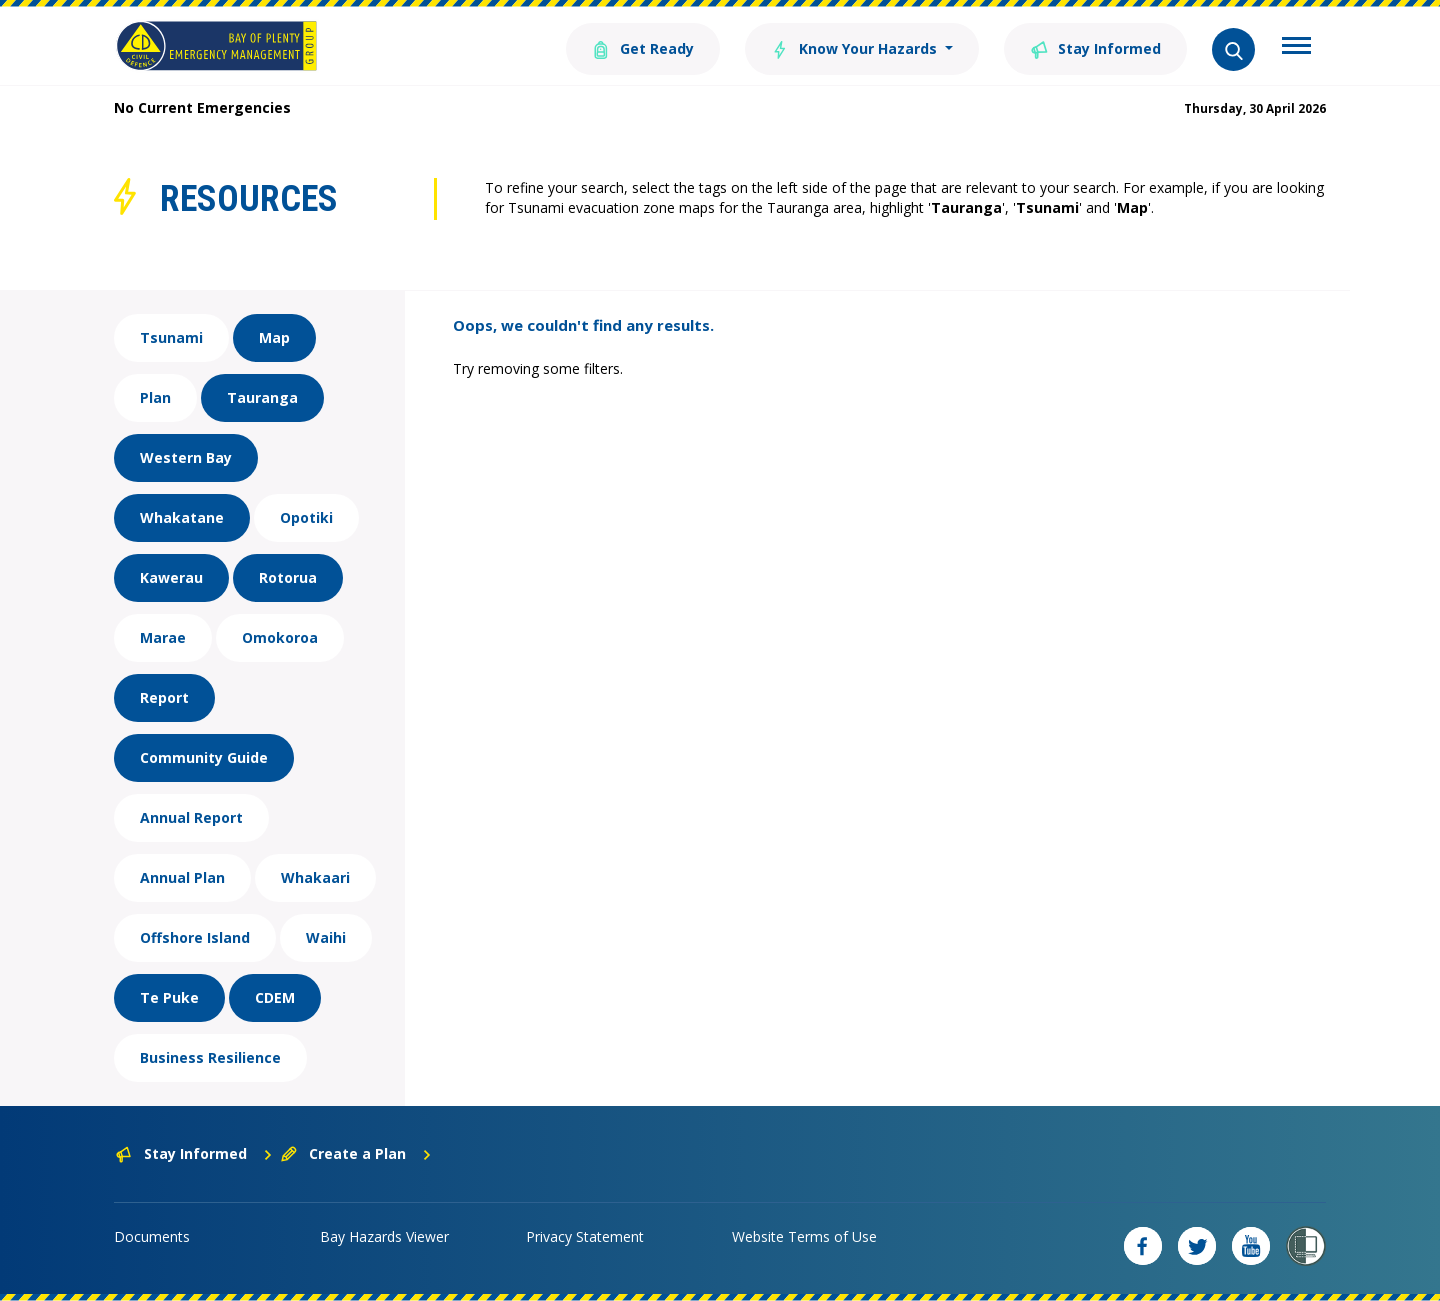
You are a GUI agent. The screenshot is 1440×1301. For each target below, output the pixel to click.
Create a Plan (356, 1153)
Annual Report (191, 817)
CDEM (275, 997)
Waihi (326, 937)
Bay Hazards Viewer (384, 1236)
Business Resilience (210, 1057)
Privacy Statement (585, 1236)
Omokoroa (280, 637)
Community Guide (204, 757)
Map (274, 337)
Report (164, 697)
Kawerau (171, 577)
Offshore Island (195, 937)
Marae (163, 637)
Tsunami (171, 337)
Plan (155, 397)
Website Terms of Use (804, 1236)
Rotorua (288, 577)
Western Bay (186, 457)
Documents (152, 1236)
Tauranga (262, 397)
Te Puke (169, 997)
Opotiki (306, 517)
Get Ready (643, 47)
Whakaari (315, 877)
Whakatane (182, 517)
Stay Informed (1095, 47)
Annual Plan (182, 877)
